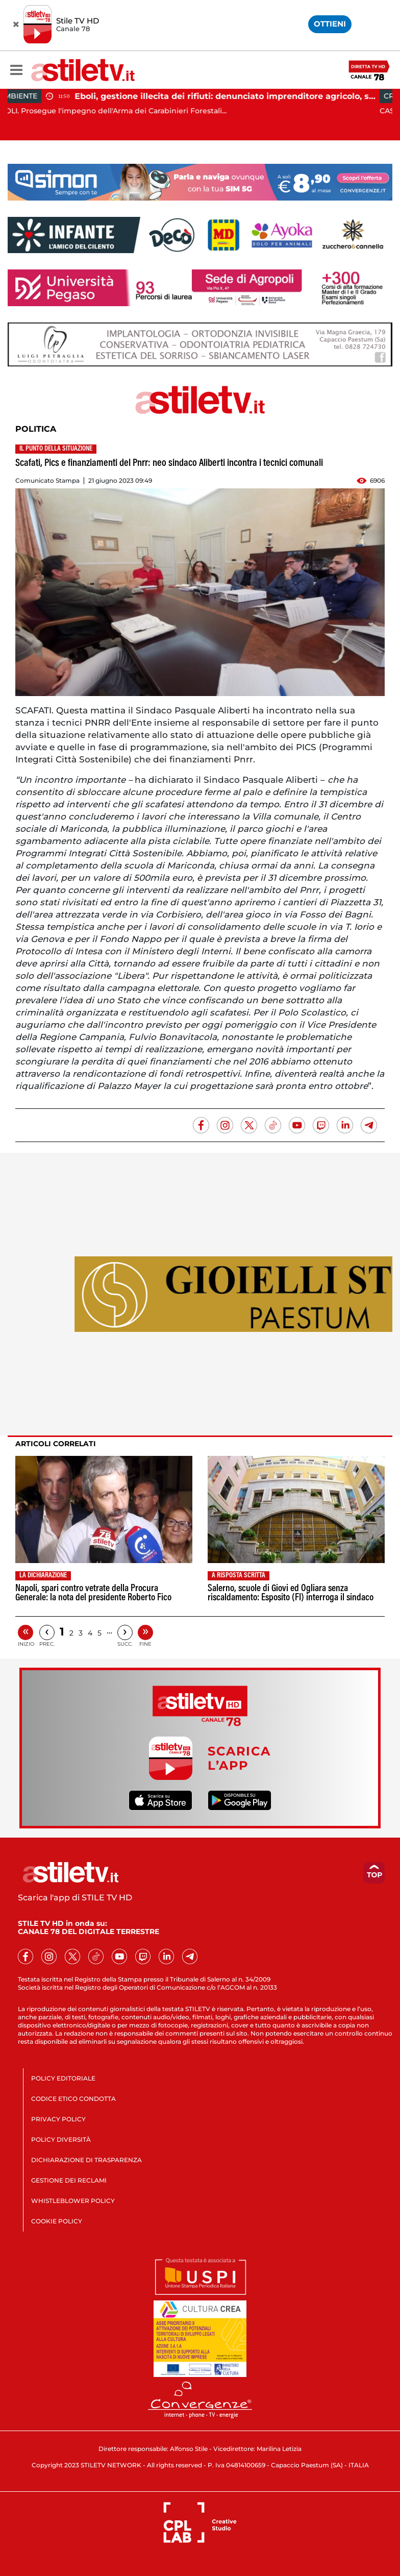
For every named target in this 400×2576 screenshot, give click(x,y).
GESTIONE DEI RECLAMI (69, 2180)
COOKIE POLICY (56, 2221)
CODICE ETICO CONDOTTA (73, 2098)
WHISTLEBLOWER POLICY (73, 2201)
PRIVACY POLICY (58, 2119)
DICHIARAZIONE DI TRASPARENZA (86, 2160)
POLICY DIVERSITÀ (61, 2139)
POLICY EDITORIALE (63, 2078)
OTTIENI (330, 24)
